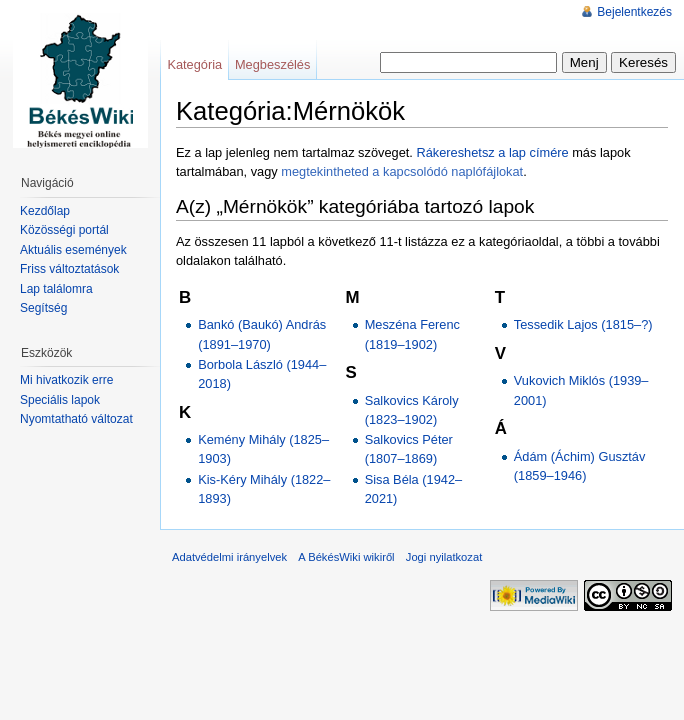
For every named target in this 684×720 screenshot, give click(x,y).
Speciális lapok (60, 400)
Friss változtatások (69, 269)
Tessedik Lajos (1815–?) (583, 324)
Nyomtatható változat (76, 419)
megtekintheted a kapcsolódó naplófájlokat (402, 171)
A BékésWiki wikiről (346, 557)
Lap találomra (56, 289)
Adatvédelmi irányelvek (229, 557)
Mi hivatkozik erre (66, 380)
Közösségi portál (64, 230)
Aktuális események (73, 250)
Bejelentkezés (634, 12)
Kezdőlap (45, 211)
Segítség (43, 308)
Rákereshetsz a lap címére (492, 152)
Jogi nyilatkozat (444, 557)
